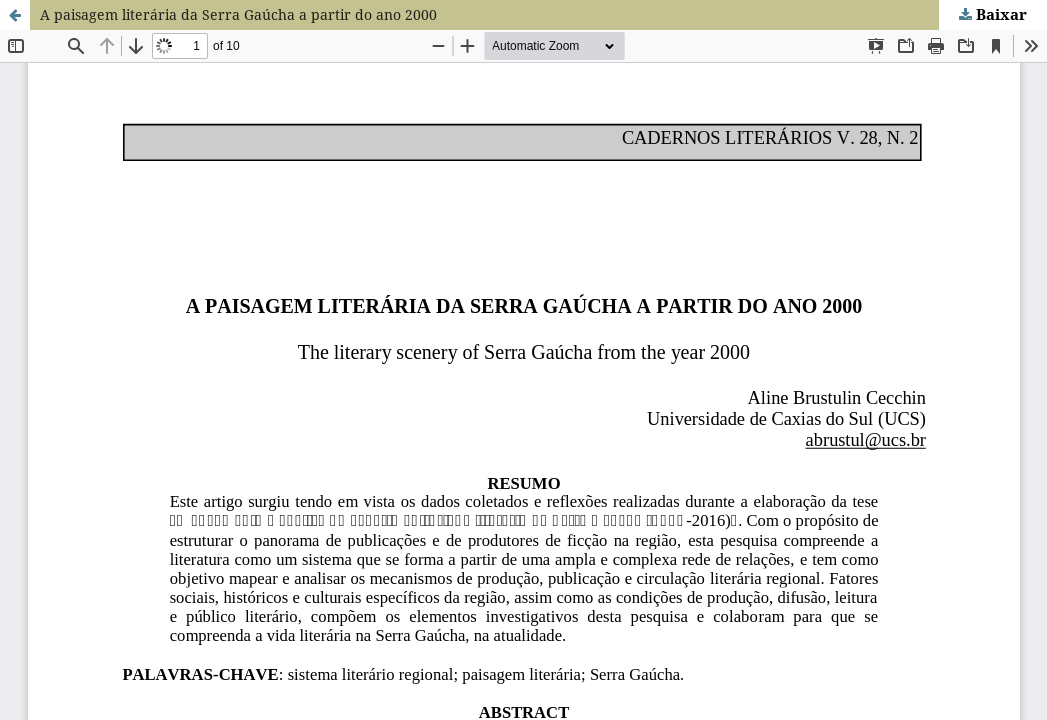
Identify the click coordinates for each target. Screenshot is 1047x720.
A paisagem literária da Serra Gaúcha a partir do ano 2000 (238, 14)
